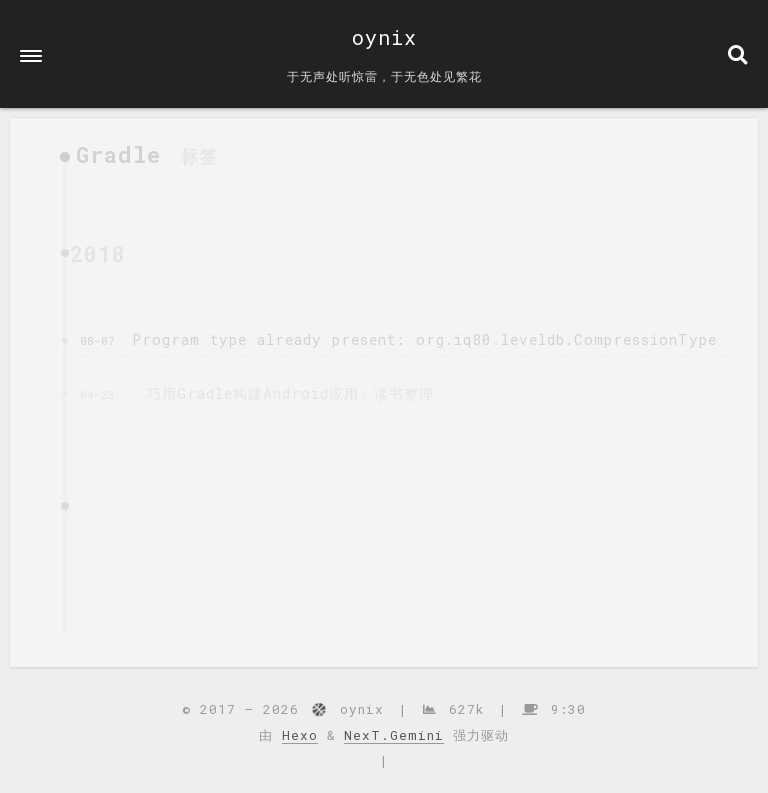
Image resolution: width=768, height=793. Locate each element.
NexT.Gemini (394, 735)
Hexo (300, 735)
